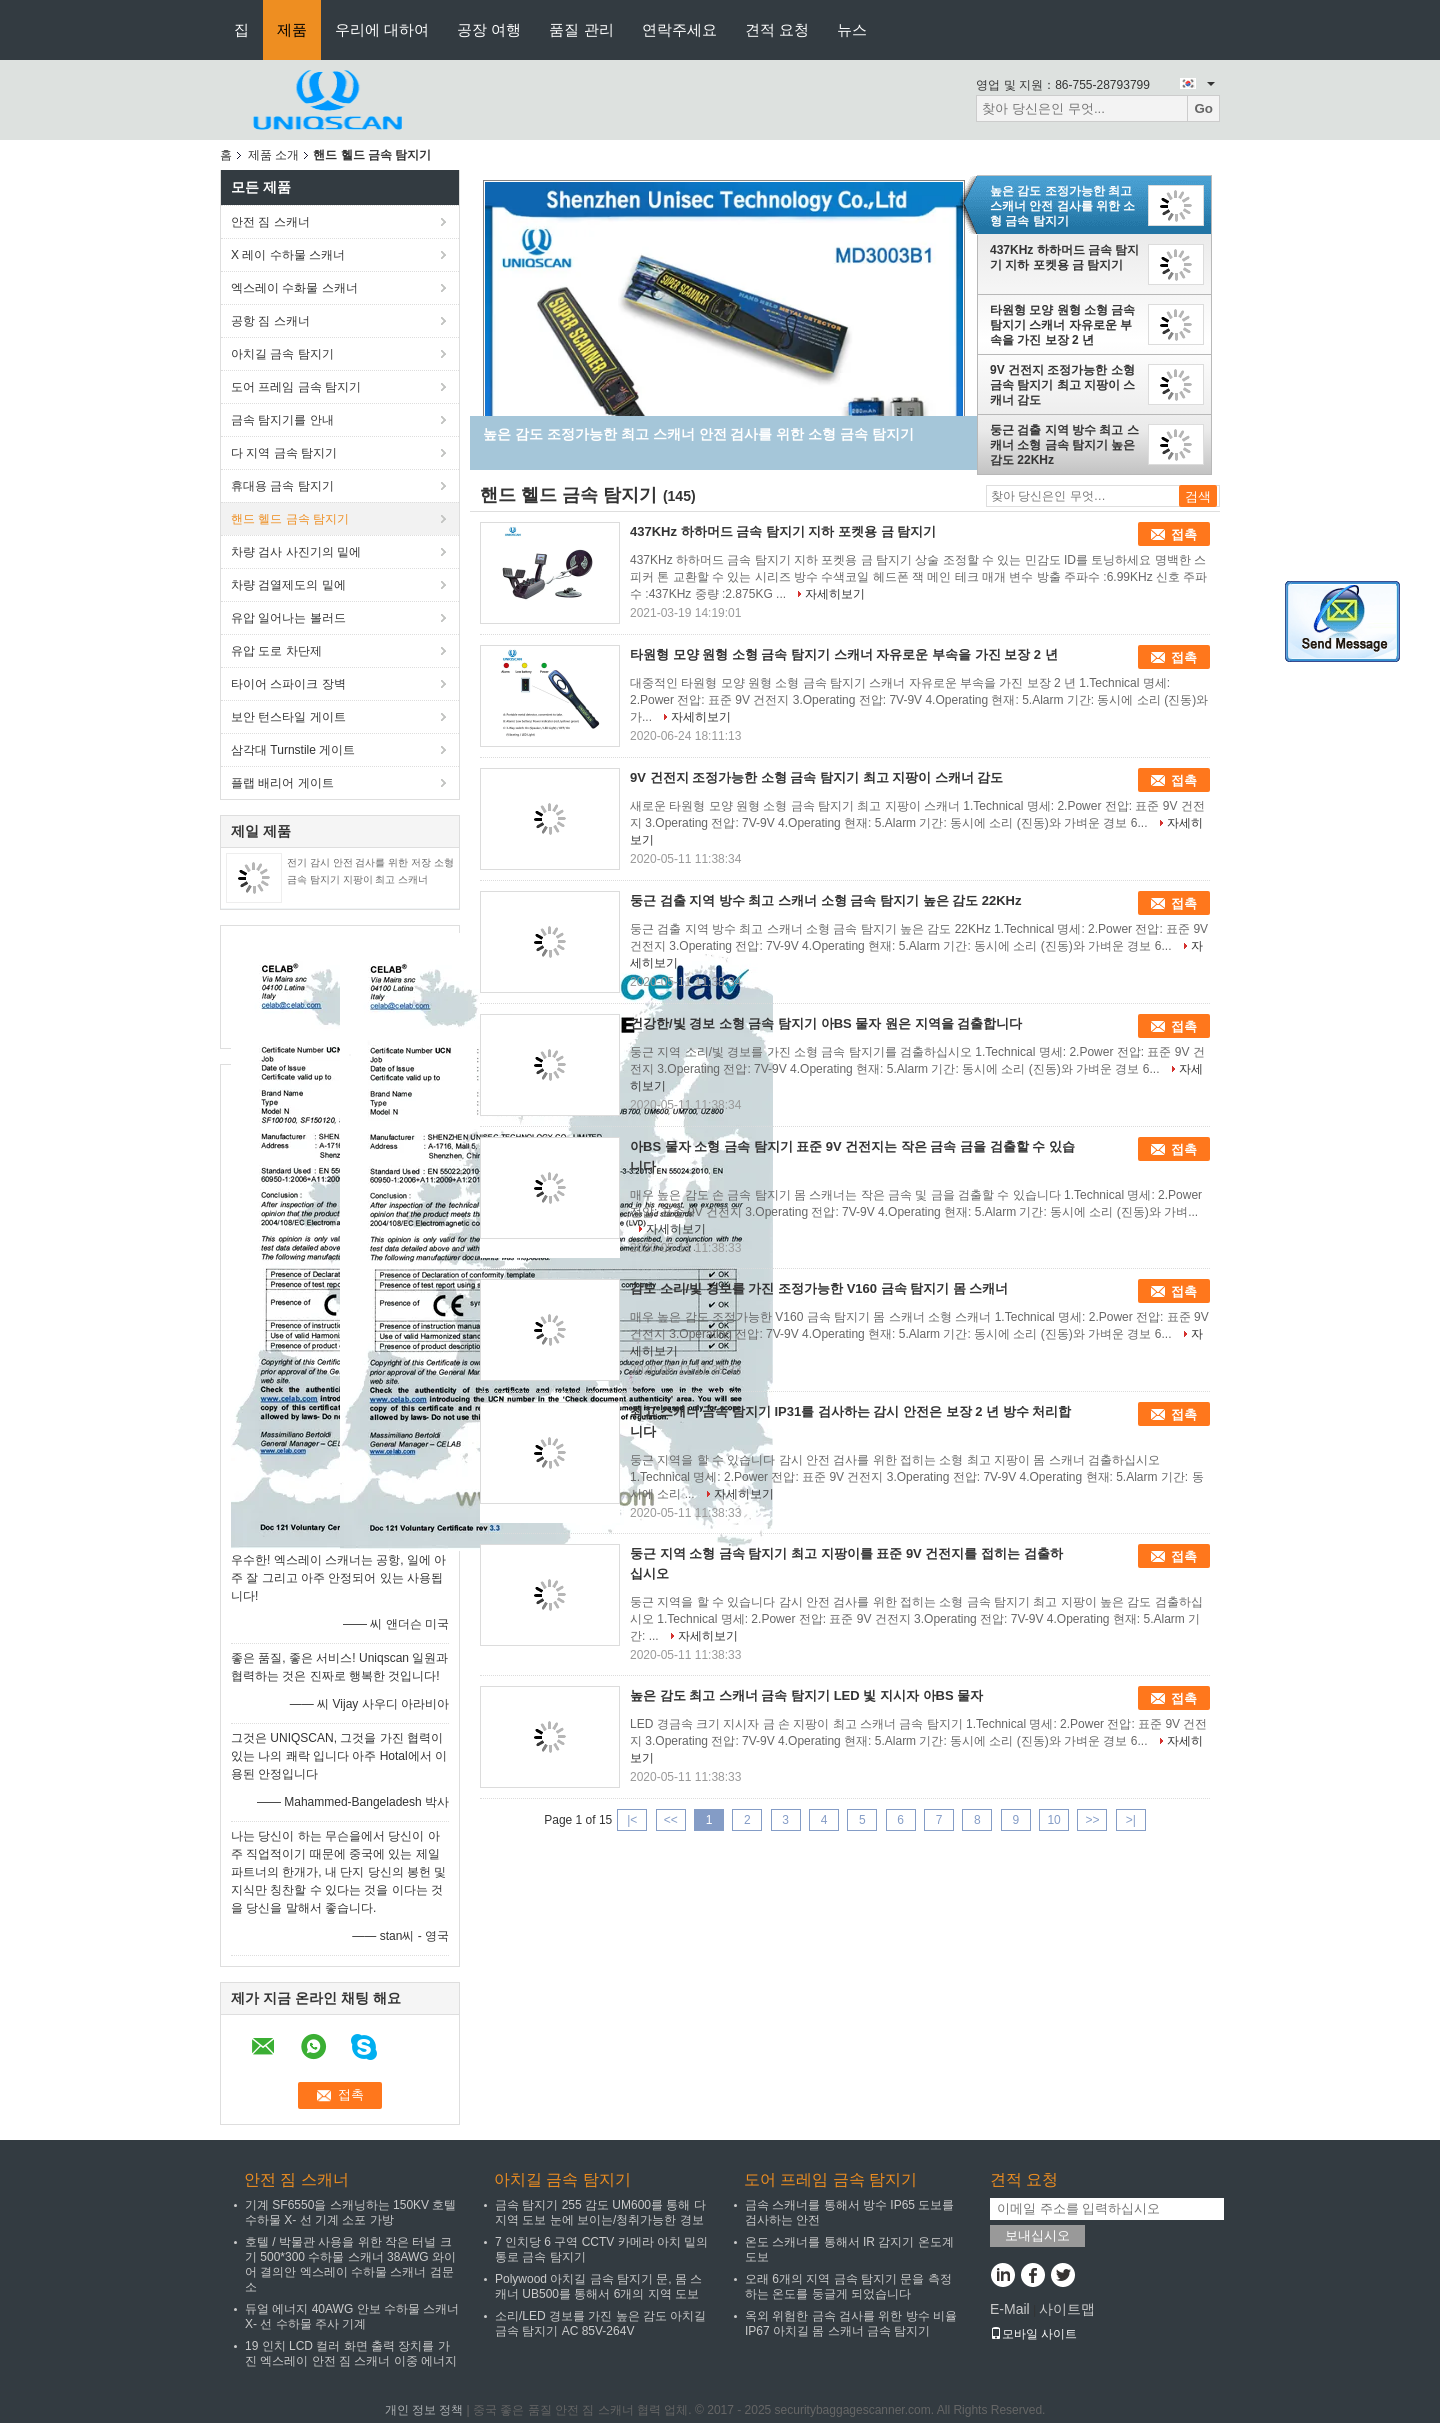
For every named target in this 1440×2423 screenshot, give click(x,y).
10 (1053, 1820)
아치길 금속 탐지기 (282, 354)
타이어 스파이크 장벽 (288, 684)
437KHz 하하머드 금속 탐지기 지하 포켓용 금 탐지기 (1064, 257)
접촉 (1184, 534)
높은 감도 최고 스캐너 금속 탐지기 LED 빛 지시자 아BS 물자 (806, 1695)
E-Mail (1010, 2309)
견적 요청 (777, 29)
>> (1092, 1820)
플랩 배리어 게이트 (282, 783)
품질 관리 (581, 29)
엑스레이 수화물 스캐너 (294, 288)
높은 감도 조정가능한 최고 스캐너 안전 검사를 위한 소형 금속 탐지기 (1062, 206)
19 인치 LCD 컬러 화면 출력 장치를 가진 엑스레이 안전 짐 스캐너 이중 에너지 (351, 2353)
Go (1203, 108)
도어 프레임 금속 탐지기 (296, 387)
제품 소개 (273, 155)
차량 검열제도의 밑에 (288, 585)
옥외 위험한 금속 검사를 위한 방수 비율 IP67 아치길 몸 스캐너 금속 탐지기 (851, 2323)
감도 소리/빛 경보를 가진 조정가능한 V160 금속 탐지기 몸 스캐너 (819, 1288)
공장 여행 (489, 29)
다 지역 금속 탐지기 (284, 453)
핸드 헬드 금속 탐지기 (290, 519)
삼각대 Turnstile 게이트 (293, 750)
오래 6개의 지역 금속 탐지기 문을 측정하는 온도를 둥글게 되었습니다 (848, 2286)
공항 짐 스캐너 (270, 321)
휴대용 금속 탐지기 (282, 486)
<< (671, 1820)
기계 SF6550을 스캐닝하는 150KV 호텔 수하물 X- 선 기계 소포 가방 (350, 2212)
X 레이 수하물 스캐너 (288, 255)
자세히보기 (835, 594)
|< (632, 1820)
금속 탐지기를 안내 (282, 420)
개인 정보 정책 (424, 2410)
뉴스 (852, 29)
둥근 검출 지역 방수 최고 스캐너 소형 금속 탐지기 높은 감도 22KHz (1064, 445)
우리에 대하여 (382, 29)
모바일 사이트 (1033, 2334)
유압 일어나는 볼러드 (288, 618)
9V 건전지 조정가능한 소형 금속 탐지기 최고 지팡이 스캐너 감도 (1062, 385)
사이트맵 (1067, 2309)
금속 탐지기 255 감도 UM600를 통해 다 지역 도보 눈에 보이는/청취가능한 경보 (600, 2212)
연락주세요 (679, 29)
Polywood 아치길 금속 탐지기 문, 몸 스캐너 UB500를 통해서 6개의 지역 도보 (598, 2286)
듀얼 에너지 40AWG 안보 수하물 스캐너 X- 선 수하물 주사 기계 (352, 2316)
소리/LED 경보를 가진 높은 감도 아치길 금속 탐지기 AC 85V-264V (600, 2323)
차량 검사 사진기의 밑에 (296, 552)
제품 (292, 29)
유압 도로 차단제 (276, 651)
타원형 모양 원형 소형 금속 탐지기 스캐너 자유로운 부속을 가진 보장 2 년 (1062, 325)
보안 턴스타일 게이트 (288, 717)
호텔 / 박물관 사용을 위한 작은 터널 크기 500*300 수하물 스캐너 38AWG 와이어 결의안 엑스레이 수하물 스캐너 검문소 (350, 2264)
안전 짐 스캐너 (270, 222)
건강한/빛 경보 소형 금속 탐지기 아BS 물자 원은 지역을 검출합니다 (826, 1023)
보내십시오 (1037, 2235)
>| (1131, 1820)
